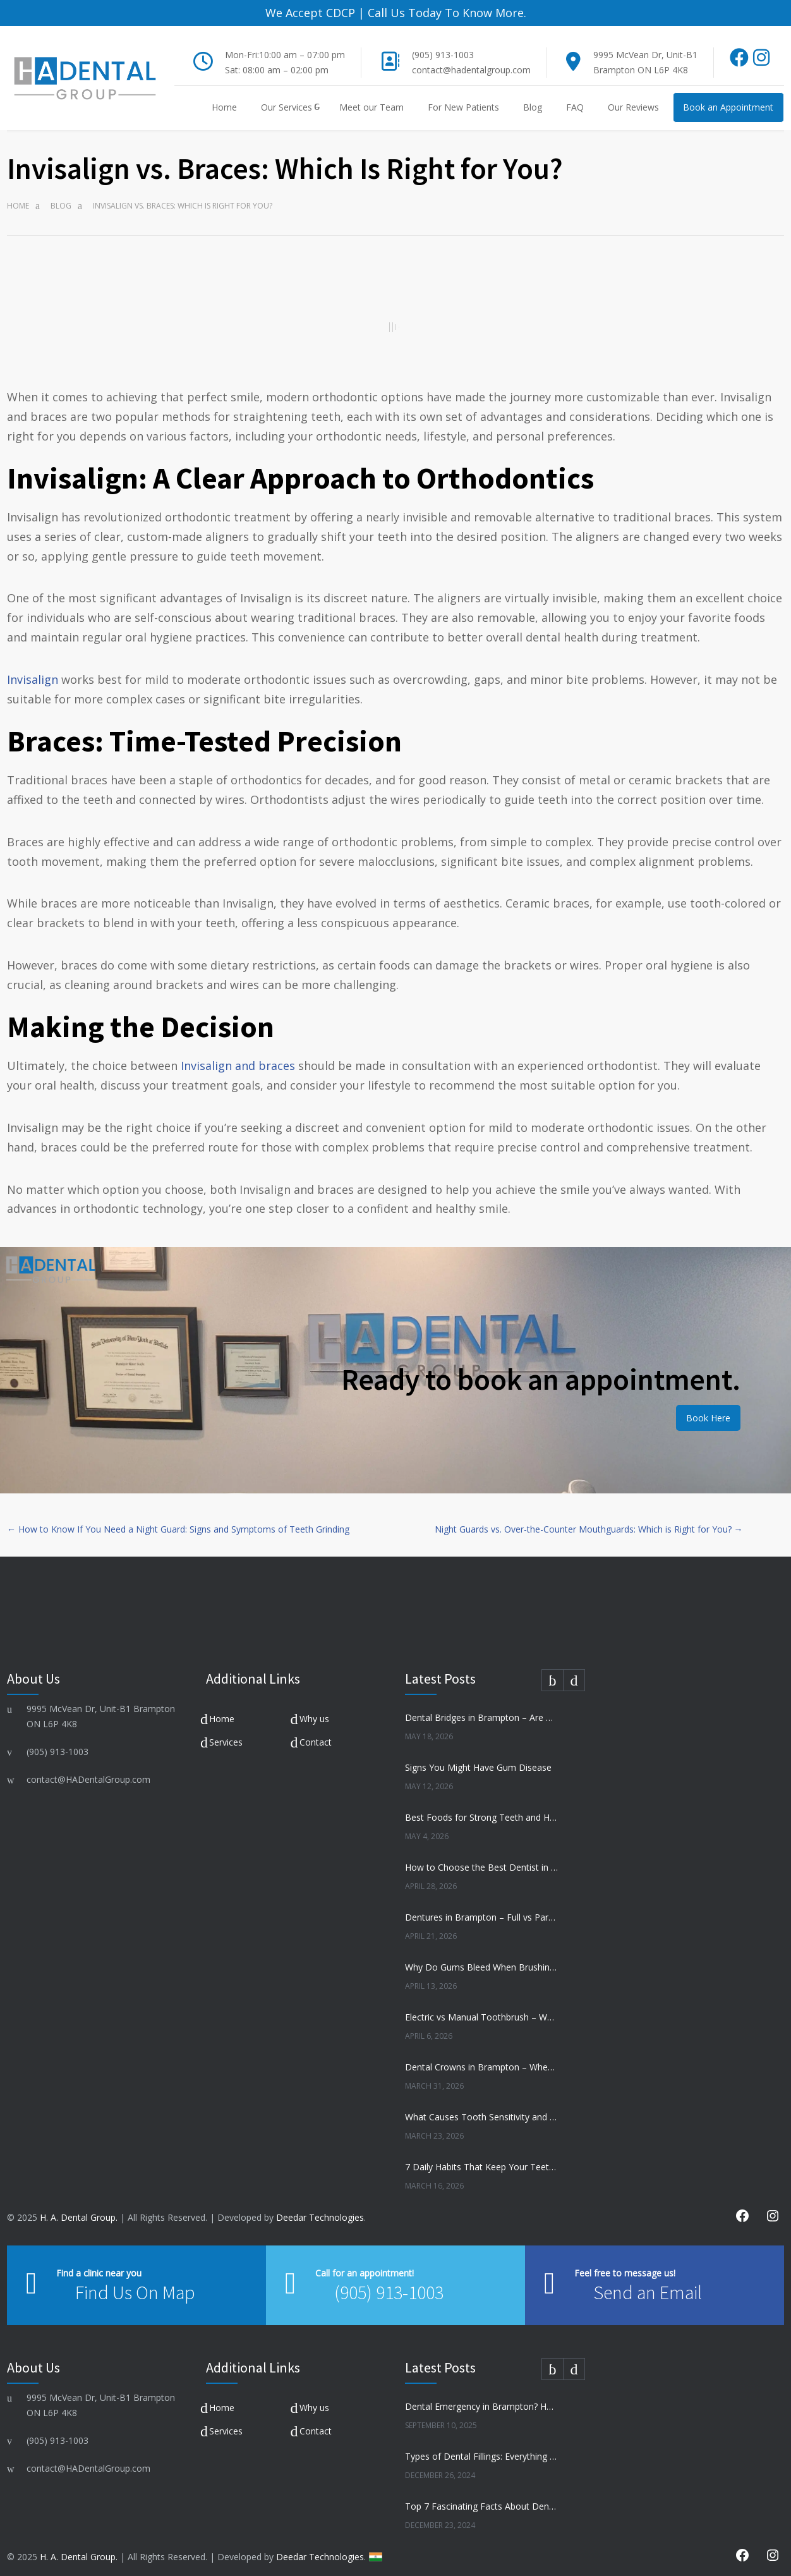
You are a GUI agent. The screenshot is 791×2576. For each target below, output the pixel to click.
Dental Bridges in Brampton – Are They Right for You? (481, 1709)
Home (224, 98)
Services (226, 1733)
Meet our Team (371, 98)
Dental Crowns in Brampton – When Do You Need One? (481, 2058)
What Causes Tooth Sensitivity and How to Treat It (481, 2108)
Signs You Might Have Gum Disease (478, 1759)
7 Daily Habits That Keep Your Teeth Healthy (481, 2158)
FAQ (575, 98)
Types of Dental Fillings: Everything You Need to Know (481, 2447)
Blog (532, 98)
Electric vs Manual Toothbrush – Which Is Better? (481, 2008)
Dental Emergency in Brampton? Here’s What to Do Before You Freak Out (481, 2397)
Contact (315, 1733)
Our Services (286, 98)
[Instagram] (761, 52)
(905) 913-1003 (443, 46)
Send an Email (625, 2283)
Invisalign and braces (239, 1056)
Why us (314, 1709)
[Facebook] (739, 52)
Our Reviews (633, 98)
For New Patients (463, 98)
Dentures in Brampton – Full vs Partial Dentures (481, 1908)
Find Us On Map (135, 2283)
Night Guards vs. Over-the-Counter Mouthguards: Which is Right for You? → (589, 1520)
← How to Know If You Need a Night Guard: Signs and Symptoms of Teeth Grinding (178, 1520)
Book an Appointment (728, 98)
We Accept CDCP (310, 12)
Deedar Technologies (320, 2208)
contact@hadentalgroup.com (471, 61)
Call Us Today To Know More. (445, 12)
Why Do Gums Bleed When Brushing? (481, 1958)
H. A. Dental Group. (79, 2208)
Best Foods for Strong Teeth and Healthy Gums (481, 1808)
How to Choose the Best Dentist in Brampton (481, 1858)
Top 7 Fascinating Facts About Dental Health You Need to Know (481, 2497)
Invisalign (32, 670)
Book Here (708, 1408)
